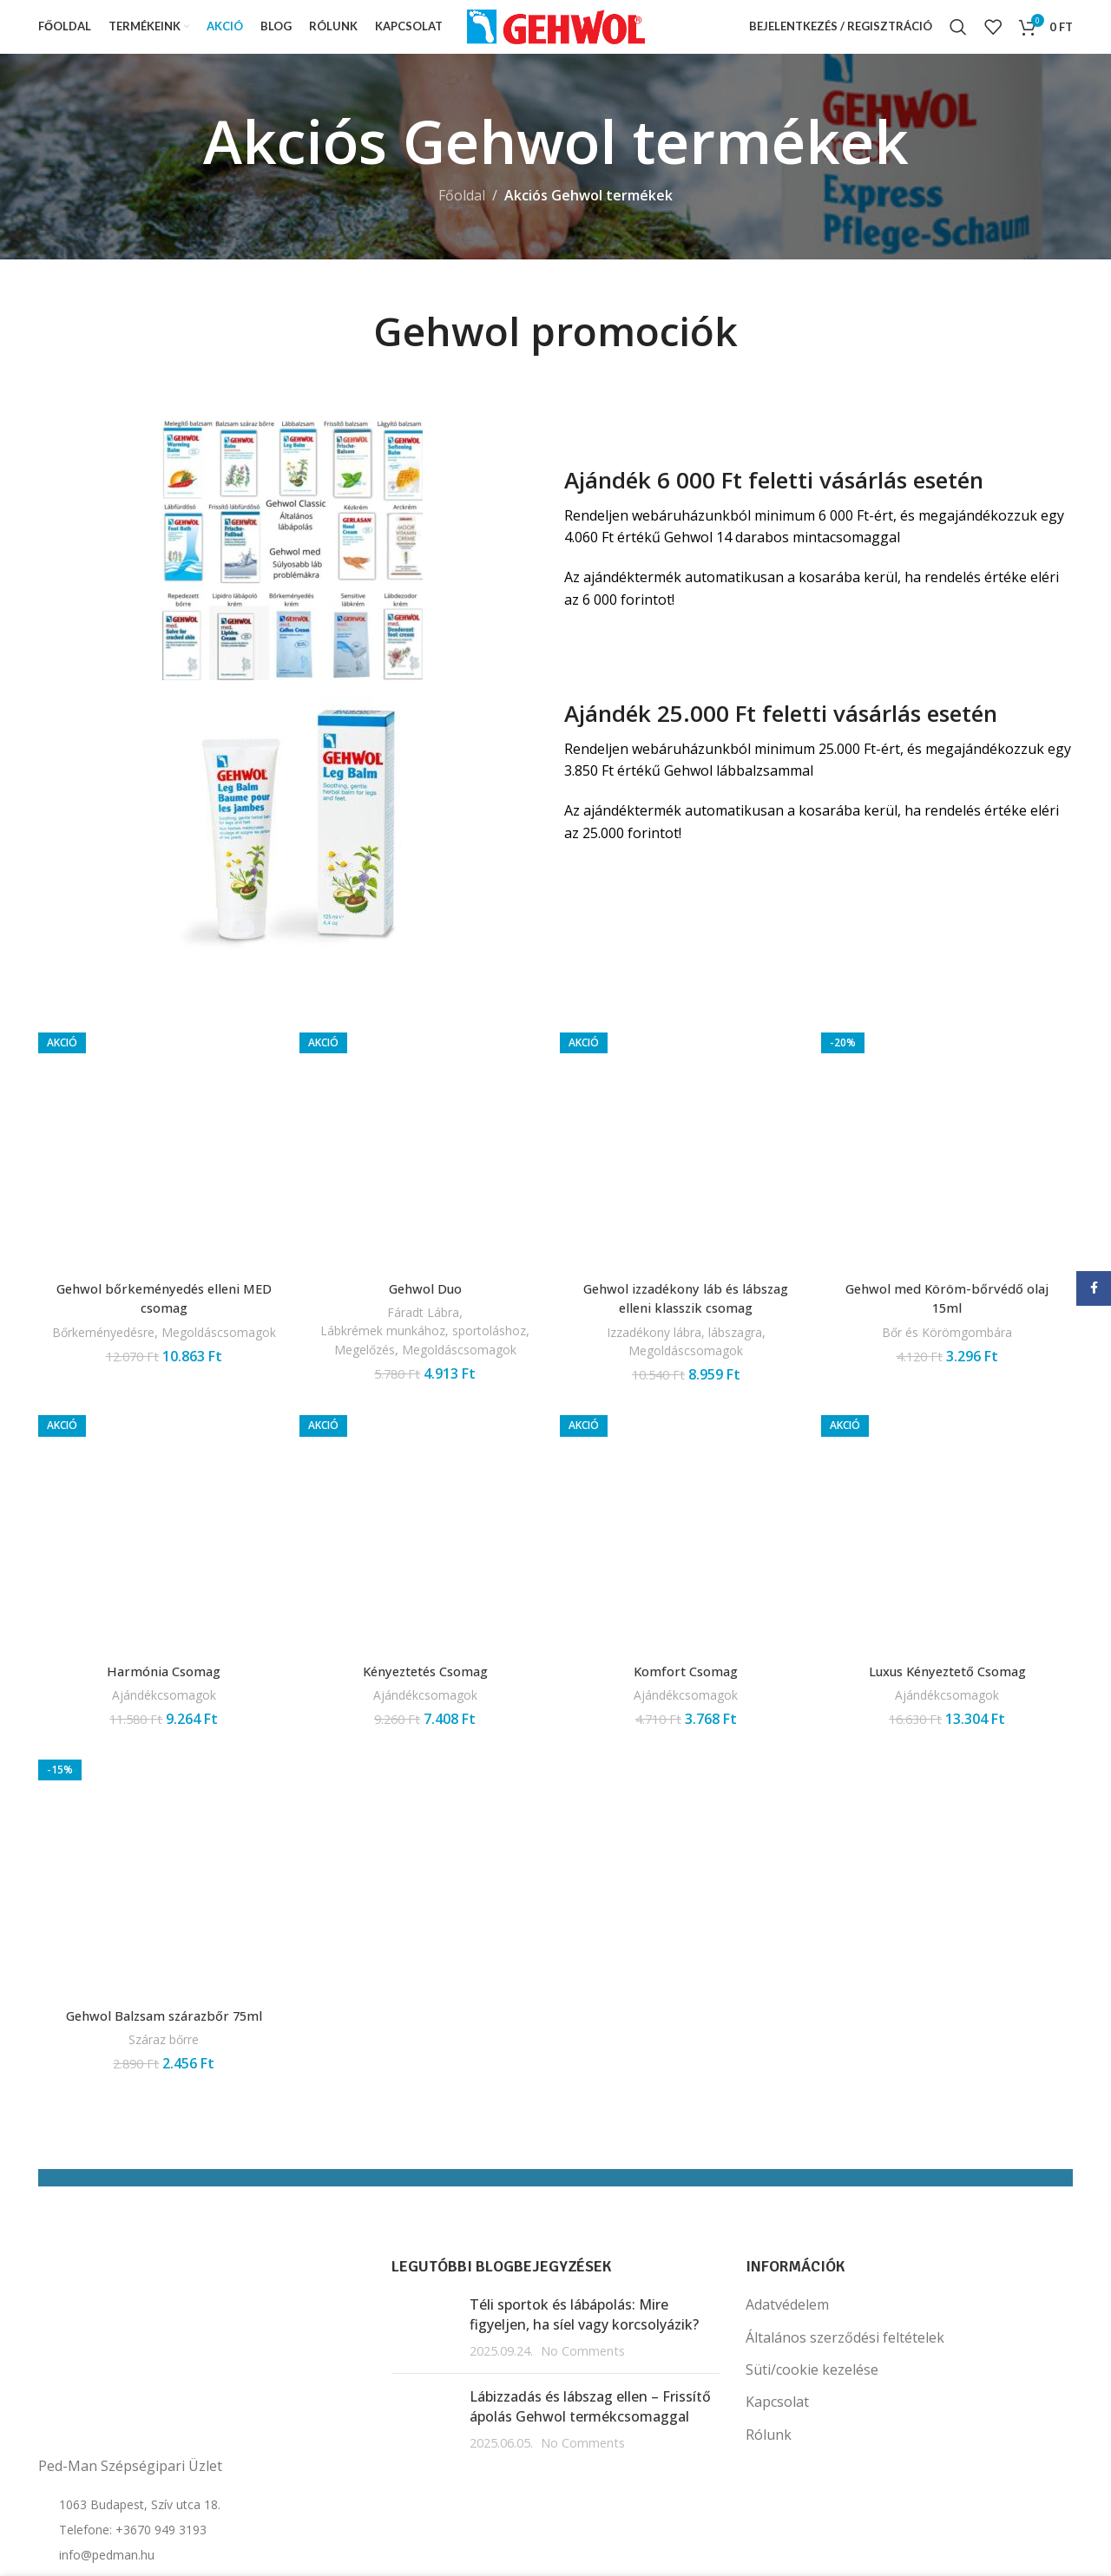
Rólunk (769, 2470)
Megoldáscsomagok (161, 1364)
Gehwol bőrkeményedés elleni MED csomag (161, 1312)
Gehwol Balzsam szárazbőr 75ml (161, 2051)
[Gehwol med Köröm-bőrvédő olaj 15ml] (950, 1180)
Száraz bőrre (161, 2074)
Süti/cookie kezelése (812, 2405)
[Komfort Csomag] (687, 1565)
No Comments (583, 2386)
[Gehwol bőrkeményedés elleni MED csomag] (161, 1163)
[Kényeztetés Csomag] (424, 1565)
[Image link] (292, 569)
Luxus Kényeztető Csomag (950, 1704)
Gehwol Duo (424, 1302)
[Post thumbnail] (424, 2363)
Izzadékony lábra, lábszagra (685, 1345)
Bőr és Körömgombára (950, 1380)
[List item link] (201, 2461)
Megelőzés (362, 1381)
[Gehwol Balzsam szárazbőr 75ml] (161, 1911)
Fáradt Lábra (422, 1326)
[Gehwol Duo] (424, 1163)
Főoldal (461, 216)
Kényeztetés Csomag (424, 1704)
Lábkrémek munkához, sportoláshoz (424, 1354)
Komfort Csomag (687, 1704)
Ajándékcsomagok (161, 1728)
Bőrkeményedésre (160, 1345)
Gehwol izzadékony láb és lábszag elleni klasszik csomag (687, 1312)
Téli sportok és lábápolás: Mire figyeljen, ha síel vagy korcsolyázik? (584, 2349)
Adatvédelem (787, 2340)
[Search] (958, 37)
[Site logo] (556, 35)
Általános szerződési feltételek (845, 2373)
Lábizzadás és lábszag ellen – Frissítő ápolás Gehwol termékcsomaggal (590, 2442)
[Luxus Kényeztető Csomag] (950, 1565)
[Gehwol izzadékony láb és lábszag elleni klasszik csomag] (687, 1163)
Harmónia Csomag (161, 1704)
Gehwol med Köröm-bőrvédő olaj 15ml (950, 1347)
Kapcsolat (777, 2438)
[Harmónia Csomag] (161, 1565)
